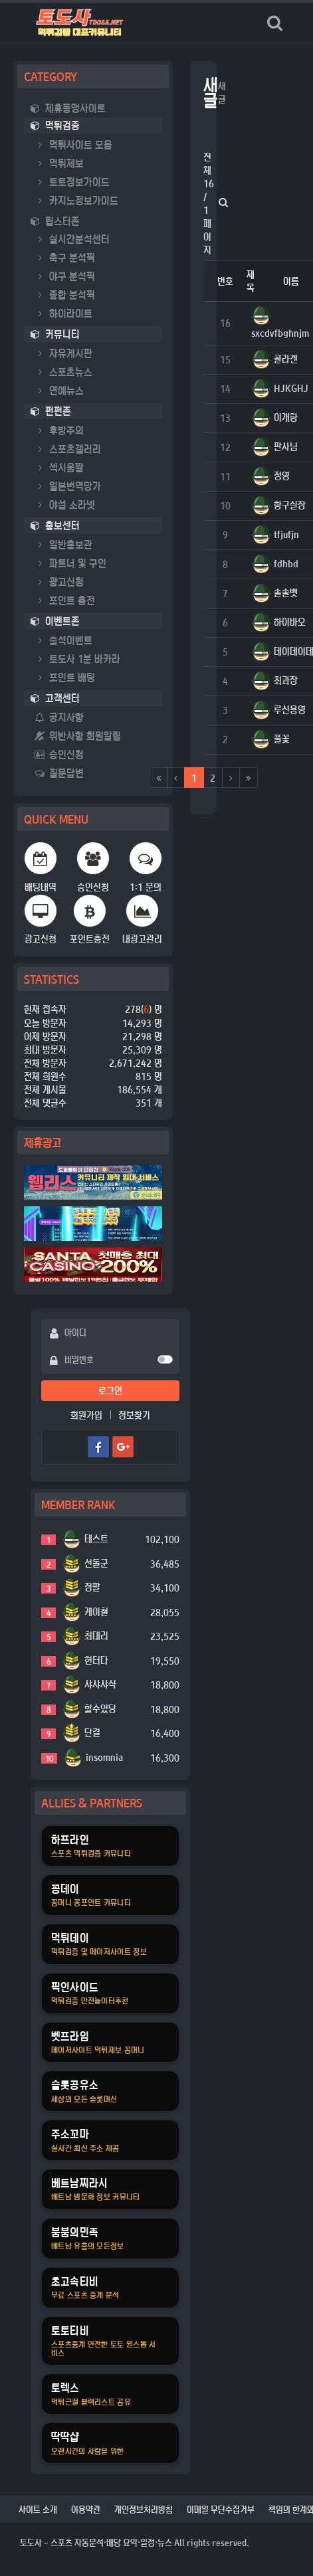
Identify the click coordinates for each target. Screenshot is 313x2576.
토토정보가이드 (72, 181)
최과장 (286, 680)
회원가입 (86, 1415)
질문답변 (59, 773)
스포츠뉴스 (63, 371)
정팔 (92, 1587)
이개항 (286, 417)
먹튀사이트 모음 (73, 144)
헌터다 (96, 1660)
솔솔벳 (286, 592)
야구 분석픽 (65, 276)
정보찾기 (134, 1415)
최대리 (96, 1635)
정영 (282, 476)
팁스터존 (55, 221)
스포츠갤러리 (68, 448)
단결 (92, 1732)
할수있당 (100, 1708)
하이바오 (290, 622)
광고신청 (59, 581)
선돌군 (96, 1563)
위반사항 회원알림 (78, 735)
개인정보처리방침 (143, 2509)
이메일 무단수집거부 (221, 2509)
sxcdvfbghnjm (280, 333)
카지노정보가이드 (76, 200)
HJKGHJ (291, 388)
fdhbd (286, 563)
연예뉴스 (59, 390)
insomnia (104, 1757)
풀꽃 (282, 739)
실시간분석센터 (72, 238)
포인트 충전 (65, 600)
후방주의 (59, 430)
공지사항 (59, 717)
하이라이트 (63, 313)
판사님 (286, 446)
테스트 (96, 1538)
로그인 (110, 1390)
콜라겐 (286, 359)
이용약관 (85, 2509)
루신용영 (290, 709)
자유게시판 (63, 353)
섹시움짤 (59, 467)
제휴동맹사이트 (68, 108)
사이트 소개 (38, 2509)
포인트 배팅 (65, 677)
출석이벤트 (63, 640)
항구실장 (290, 505)
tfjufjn (286, 534)
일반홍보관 (63, 544)
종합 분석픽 (65, 294)
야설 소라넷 (65, 504)
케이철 (96, 1611)
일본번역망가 (68, 486)
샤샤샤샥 (100, 1684)
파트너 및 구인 (70, 563)
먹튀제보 (59, 163)
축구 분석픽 (65, 257)
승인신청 (59, 754)
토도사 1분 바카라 (77, 658)
